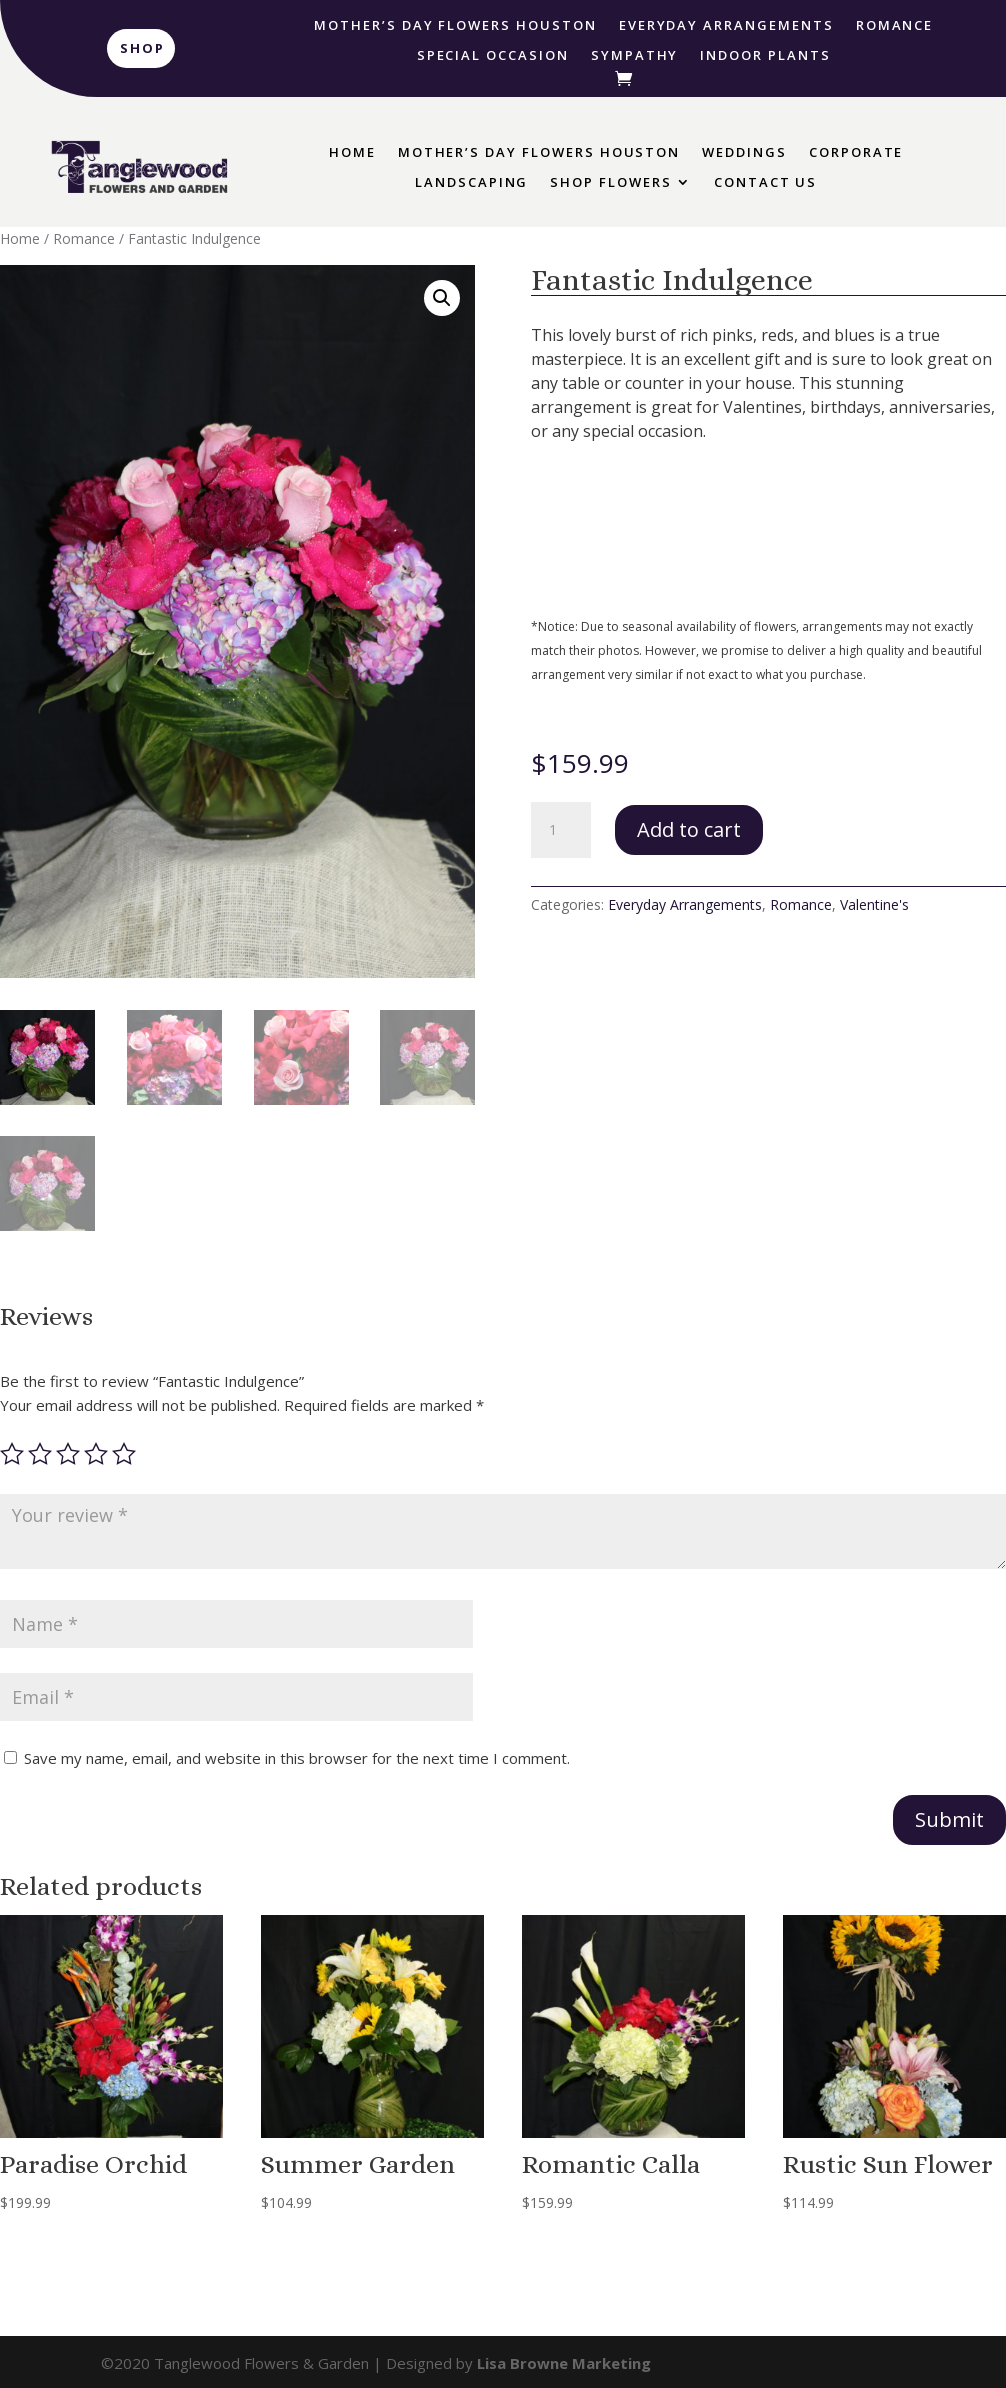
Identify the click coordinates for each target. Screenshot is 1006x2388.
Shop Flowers (610, 183)
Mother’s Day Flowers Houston (455, 26)
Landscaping (471, 183)
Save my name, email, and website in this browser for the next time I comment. (297, 1758)
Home (352, 153)
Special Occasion (493, 56)
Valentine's (874, 904)
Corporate (856, 153)
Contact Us (766, 183)
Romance (895, 26)
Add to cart (689, 829)
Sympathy (635, 56)
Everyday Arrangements (726, 26)
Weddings (744, 153)
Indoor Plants (765, 56)
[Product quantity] (561, 830)
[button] (442, 298)
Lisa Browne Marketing (564, 2363)
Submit (949, 1819)
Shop (142, 48)
